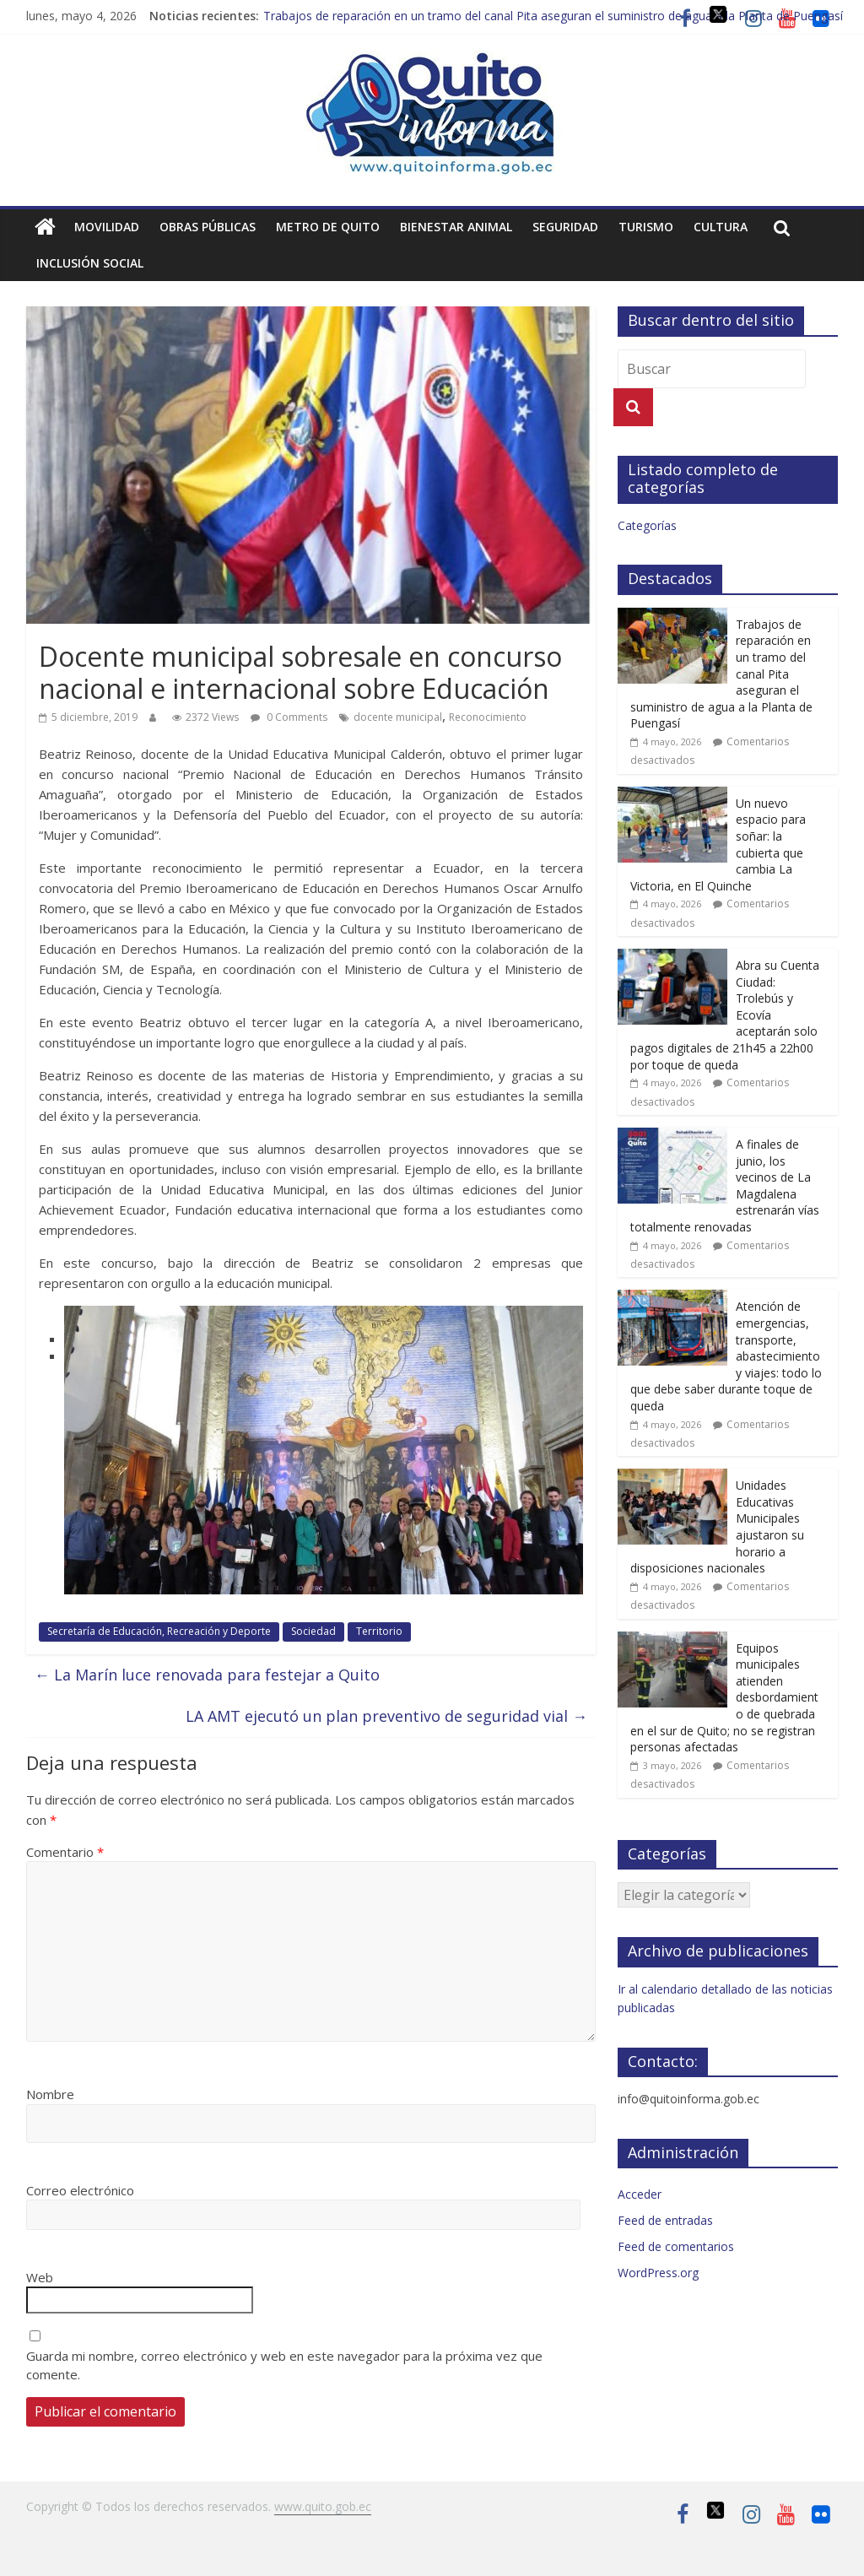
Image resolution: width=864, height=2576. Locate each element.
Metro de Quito (328, 227)
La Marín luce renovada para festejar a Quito (207, 1674)
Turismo (645, 227)
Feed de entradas (665, 2220)
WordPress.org (658, 2273)
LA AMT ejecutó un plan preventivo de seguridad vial (386, 1716)
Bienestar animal (456, 227)
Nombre (50, 2094)
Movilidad (106, 227)
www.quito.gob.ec (322, 2506)
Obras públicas (207, 227)
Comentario (65, 1851)
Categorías (647, 525)
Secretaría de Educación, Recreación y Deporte (159, 1631)
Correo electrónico (80, 2190)
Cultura (721, 227)
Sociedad (313, 1631)
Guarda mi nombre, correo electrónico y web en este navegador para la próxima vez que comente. (284, 2365)
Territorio (379, 1631)
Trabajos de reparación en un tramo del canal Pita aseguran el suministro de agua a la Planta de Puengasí (553, 16)
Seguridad (565, 227)
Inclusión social (89, 263)
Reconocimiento (487, 717)
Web (39, 2277)
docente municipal (398, 717)
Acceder (640, 2194)
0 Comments (289, 717)
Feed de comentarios (676, 2246)
